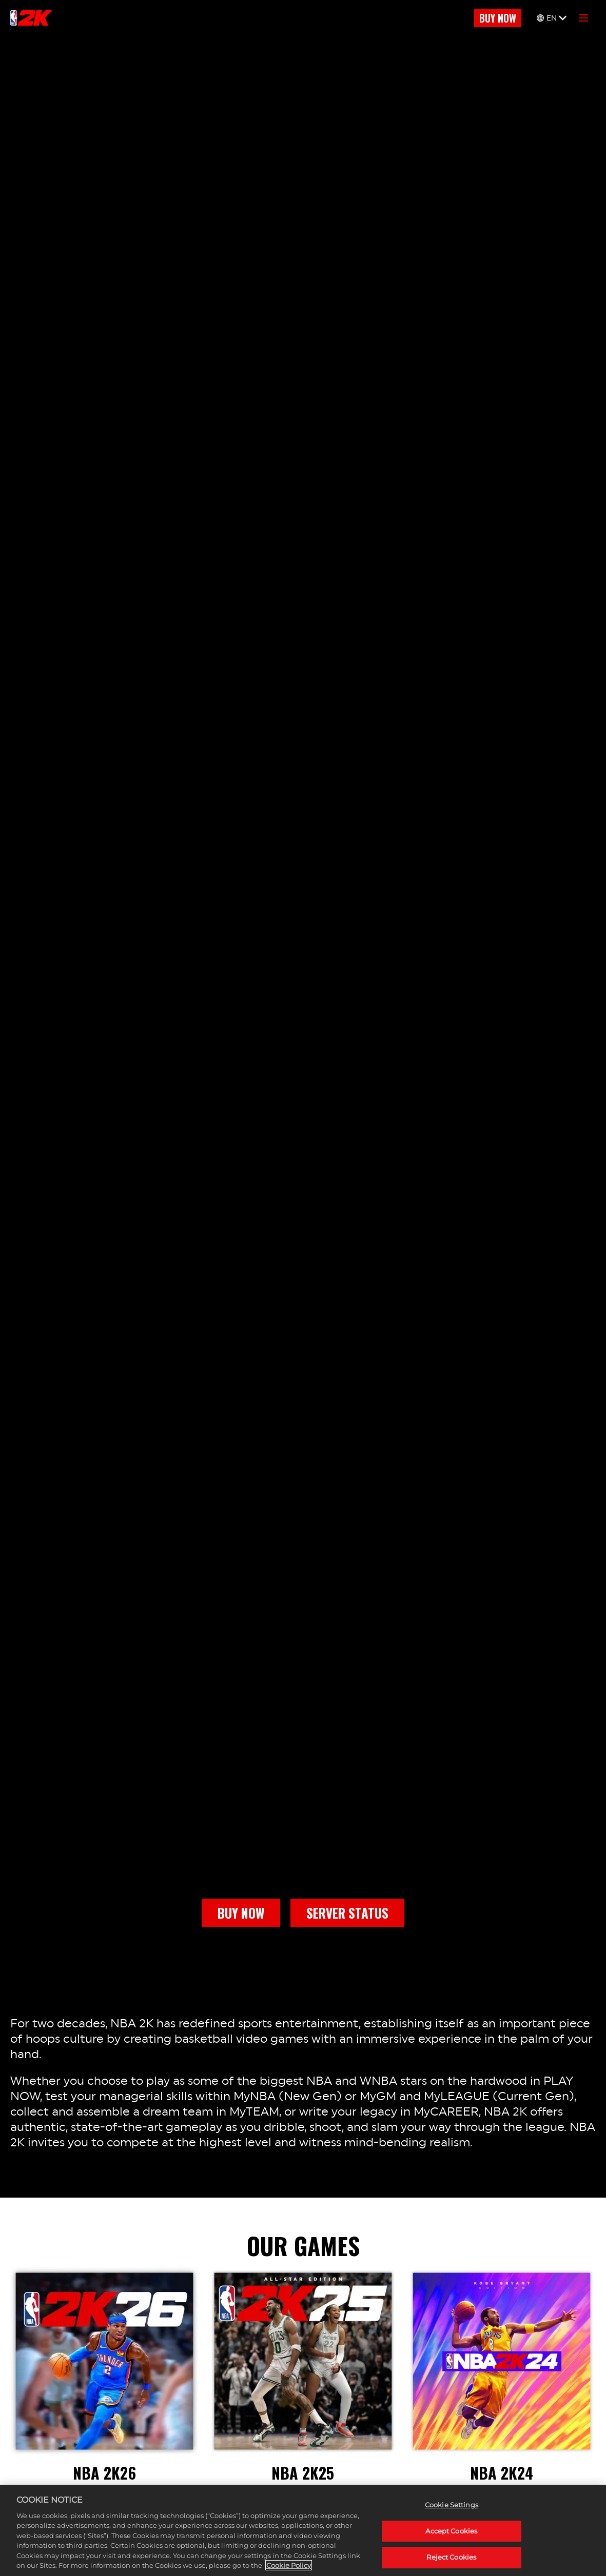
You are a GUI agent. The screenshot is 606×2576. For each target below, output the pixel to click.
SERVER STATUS (347, 1912)
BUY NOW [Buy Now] (497, 18)
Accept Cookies (451, 2531)
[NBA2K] (31, 18)
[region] (303, 2530)
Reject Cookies (451, 2557)
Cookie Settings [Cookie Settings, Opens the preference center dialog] (451, 2505)
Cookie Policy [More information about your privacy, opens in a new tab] (288, 2565)
